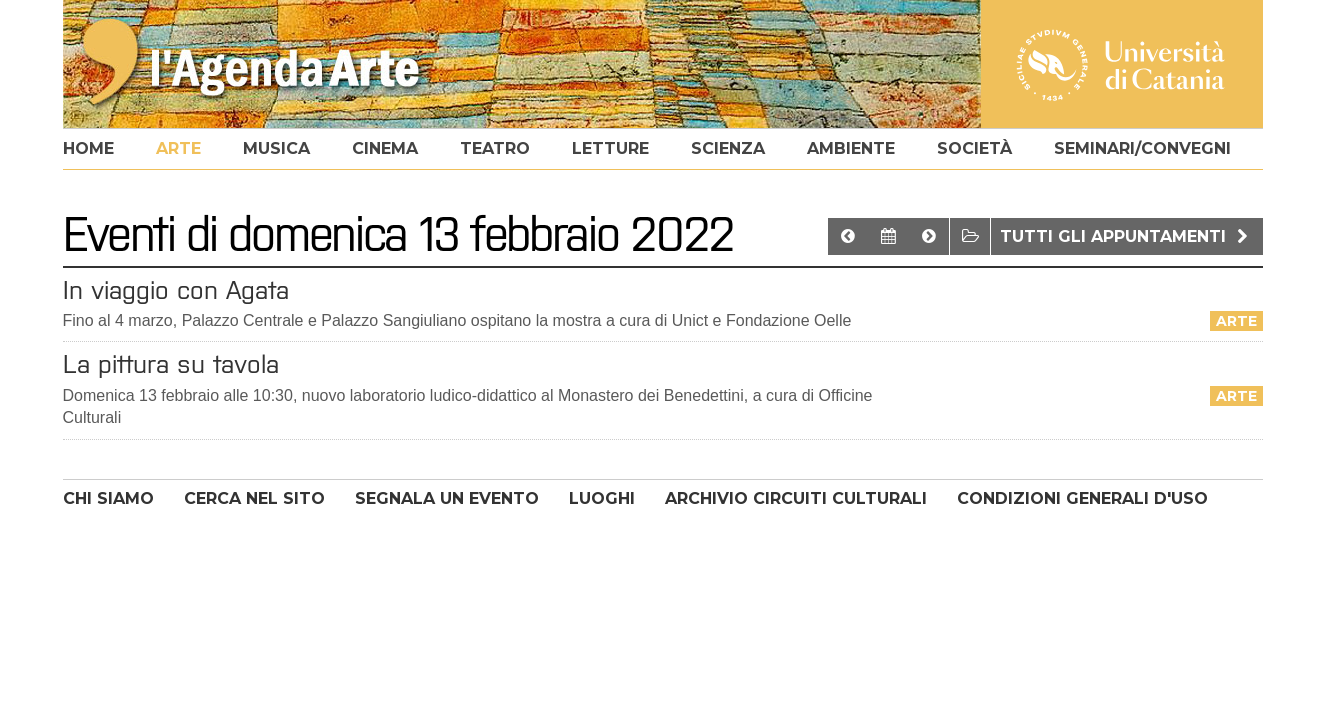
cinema (385, 148)
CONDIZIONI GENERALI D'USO (1082, 498)
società (974, 148)
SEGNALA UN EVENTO (447, 498)
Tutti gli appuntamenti (1126, 236)
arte (178, 148)
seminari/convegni (1142, 148)
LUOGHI (602, 498)
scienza (728, 148)
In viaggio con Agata (176, 290)
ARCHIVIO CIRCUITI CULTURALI (796, 498)
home (88, 148)
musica (276, 148)
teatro (495, 148)
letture (610, 148)
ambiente (851, 148)
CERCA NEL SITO (254, 498)
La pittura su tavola (171, 364)
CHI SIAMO (108, 498)
